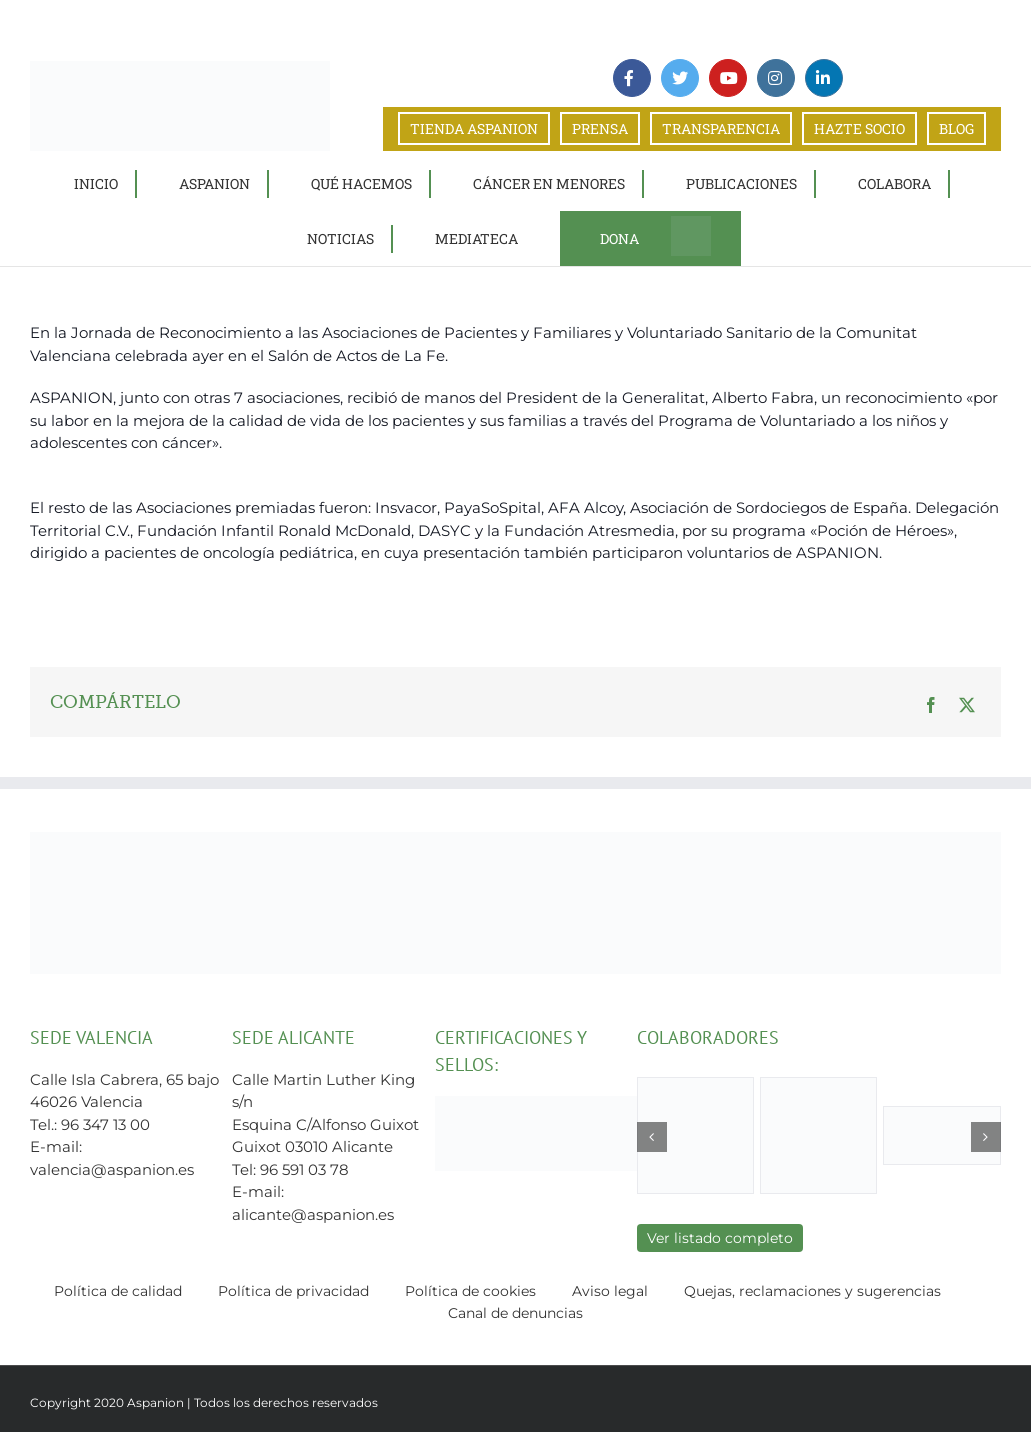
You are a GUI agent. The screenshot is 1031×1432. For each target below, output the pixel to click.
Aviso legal (610, 1291)
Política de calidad (118, 1291)
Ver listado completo (720, 1238)
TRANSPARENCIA (721, 128)
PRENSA (600, 128)
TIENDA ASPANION (474, 128)
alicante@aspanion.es (313, 1214)
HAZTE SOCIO (859, 128)
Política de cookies (470, 1291)
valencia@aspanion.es (112, 1169)
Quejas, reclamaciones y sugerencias (812, 1291)
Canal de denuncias (515, 1313)
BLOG (956, 128)
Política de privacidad (293, 1291)
